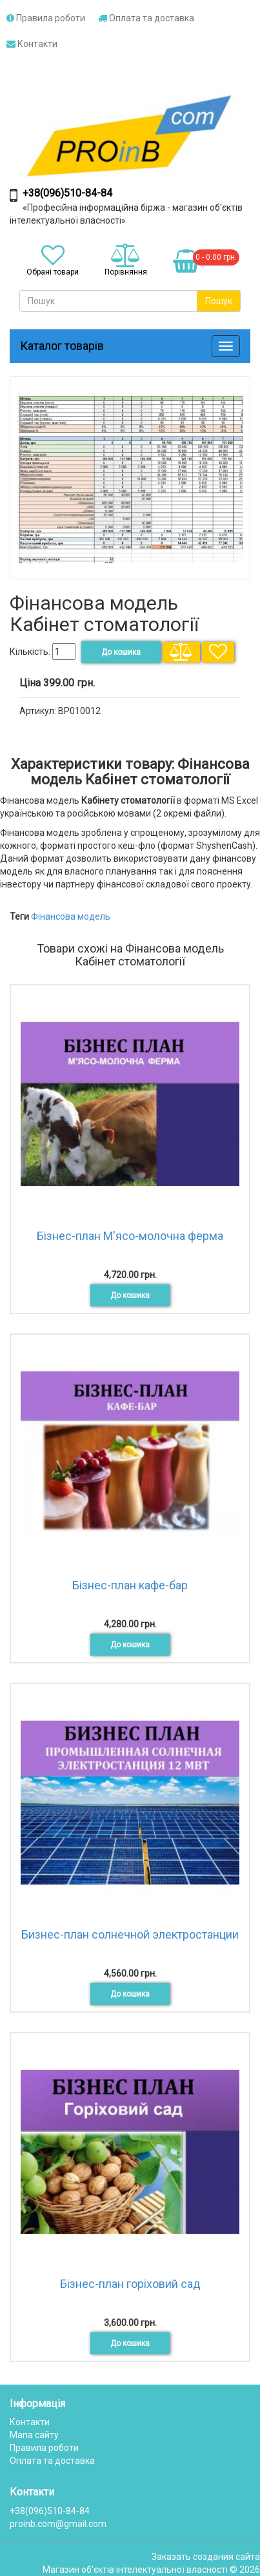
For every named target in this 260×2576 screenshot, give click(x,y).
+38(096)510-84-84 (67, 193)
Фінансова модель (70, 916)
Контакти (31, 44)
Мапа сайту (34, 2435)
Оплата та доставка (146, 18)
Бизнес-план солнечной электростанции (130, 1934)
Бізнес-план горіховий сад (130, 2283)
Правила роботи (45, 18)
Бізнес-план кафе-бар (130, 1585)
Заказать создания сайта (206, 2557)
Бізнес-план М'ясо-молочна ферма (130, 1236)
